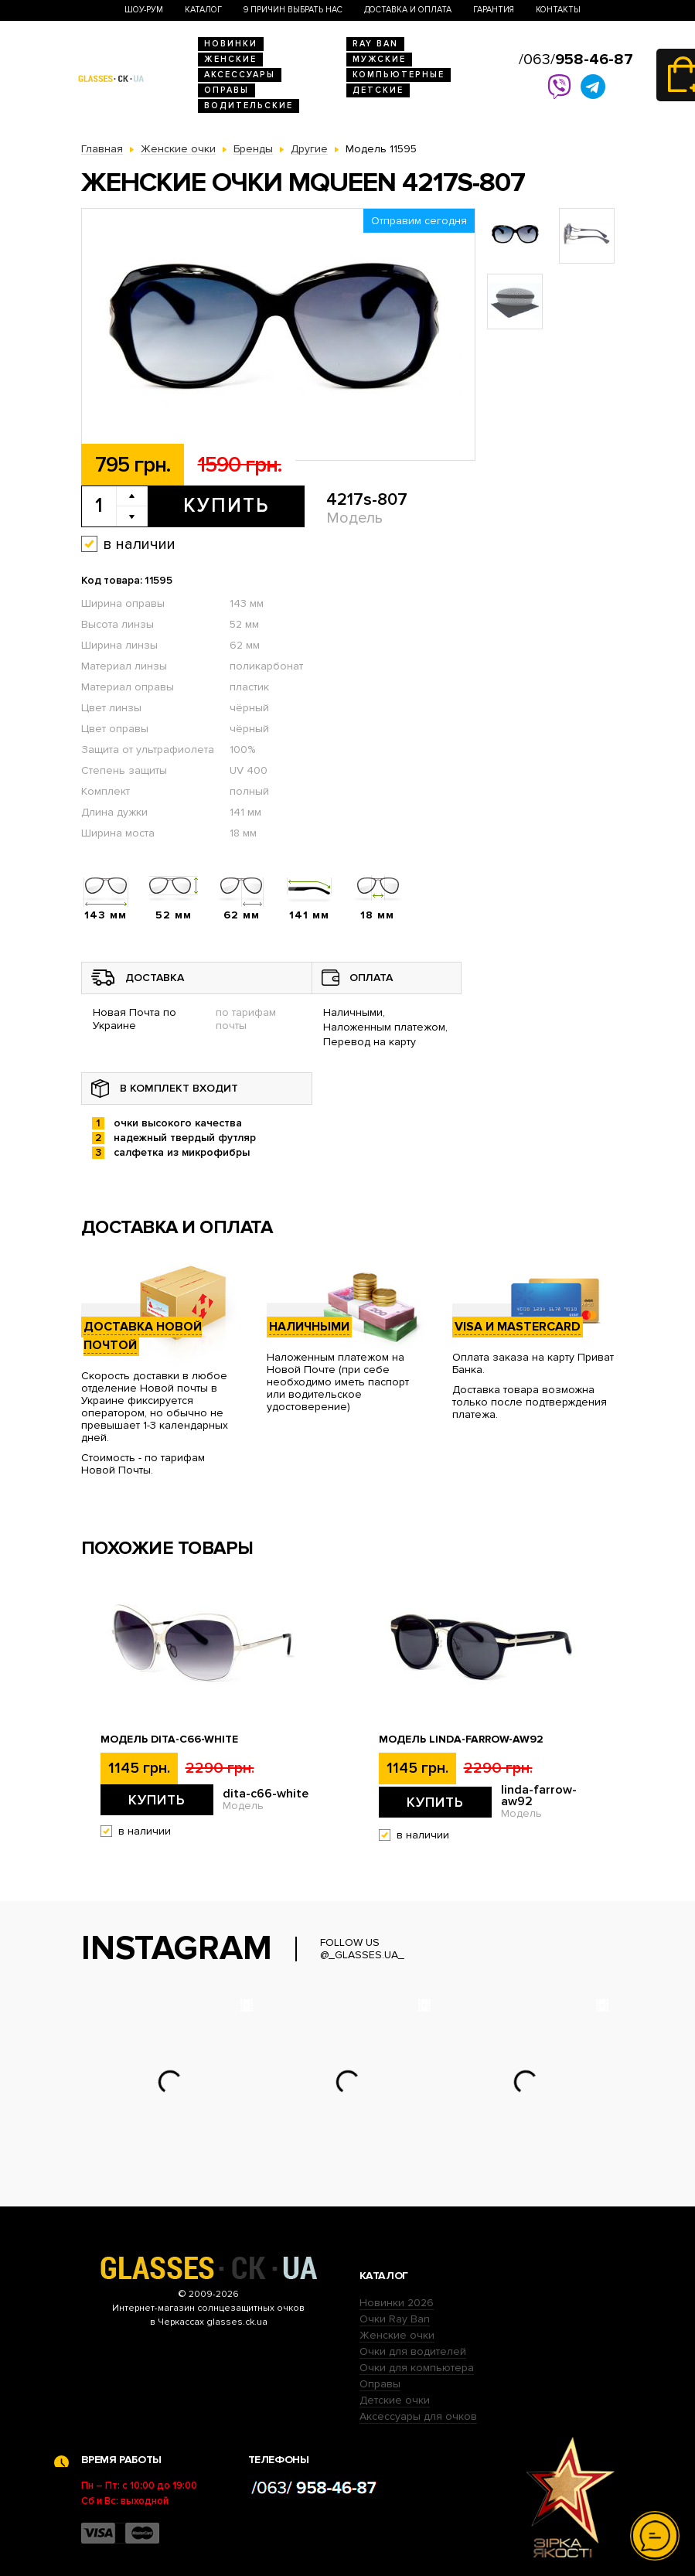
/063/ (576, 59)
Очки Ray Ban (394, 2319)
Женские (230, 59)
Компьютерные (399, 75)
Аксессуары (239, 75)
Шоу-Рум (143, 10)
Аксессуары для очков (418, 2416)
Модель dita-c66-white (169, 1739)
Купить (226, 505)
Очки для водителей (412, 2351)
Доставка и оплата (407, 10)
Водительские (248, 106)
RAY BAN (375, 44)
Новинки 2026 (396, 2302)
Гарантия (493, 10)
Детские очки (394, 2400)
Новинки (230, 44)
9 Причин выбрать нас (293, 10)
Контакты (558, 10)
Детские (378, 90)
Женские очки (396, 2335)
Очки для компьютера (416, 2367)
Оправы (226, 90)
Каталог (203, 10)
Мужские (379, 59)
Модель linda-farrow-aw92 (461, 1739)
